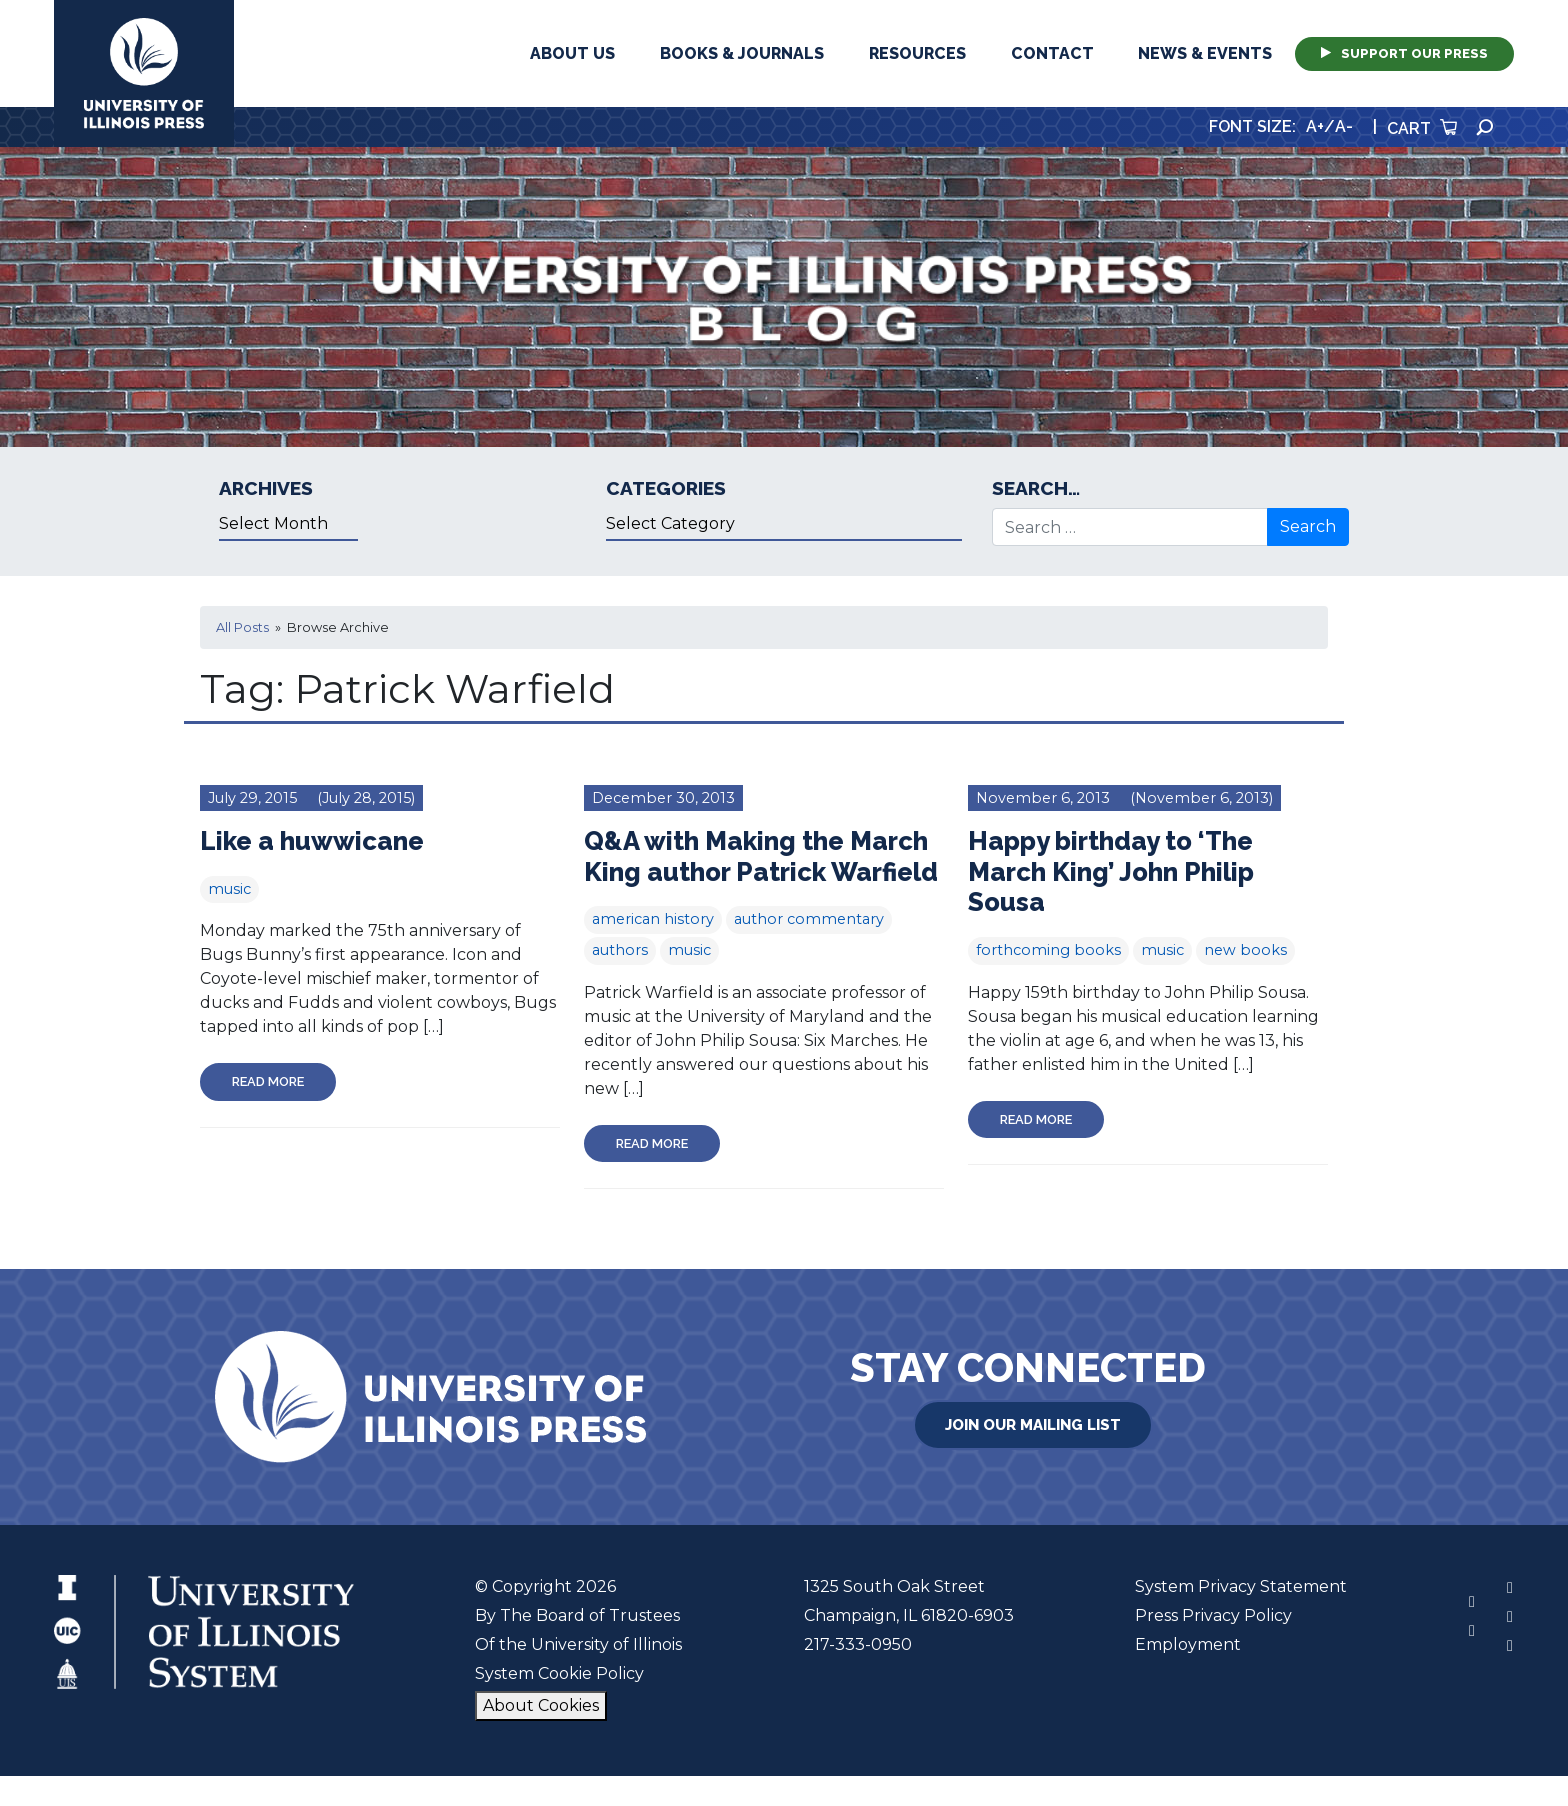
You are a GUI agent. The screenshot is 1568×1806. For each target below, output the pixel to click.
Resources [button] (917, 53)
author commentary (809, 919)
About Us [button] (572, 53)
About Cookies (541, 1705)
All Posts (242, 627)
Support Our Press (1404, 53)
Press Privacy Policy (1213, 1615)
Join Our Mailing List (1033, 1425)
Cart (1422, 128)
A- (1344, 126)
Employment (1188, 1644)
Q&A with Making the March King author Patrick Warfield (761, 856)
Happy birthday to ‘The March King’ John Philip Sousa (1111, 871)
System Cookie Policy (559, 1673)
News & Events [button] (1205, 53)
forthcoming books (1048, 950)
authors (620, 950)
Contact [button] (1052, 53)
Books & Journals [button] (742, 53)
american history (653, 919)
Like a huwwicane (312, 841)
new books (1245, 950)
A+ (1315, 126)
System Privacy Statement (1241, 1586)
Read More (268, 1081)
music (229, 889)
